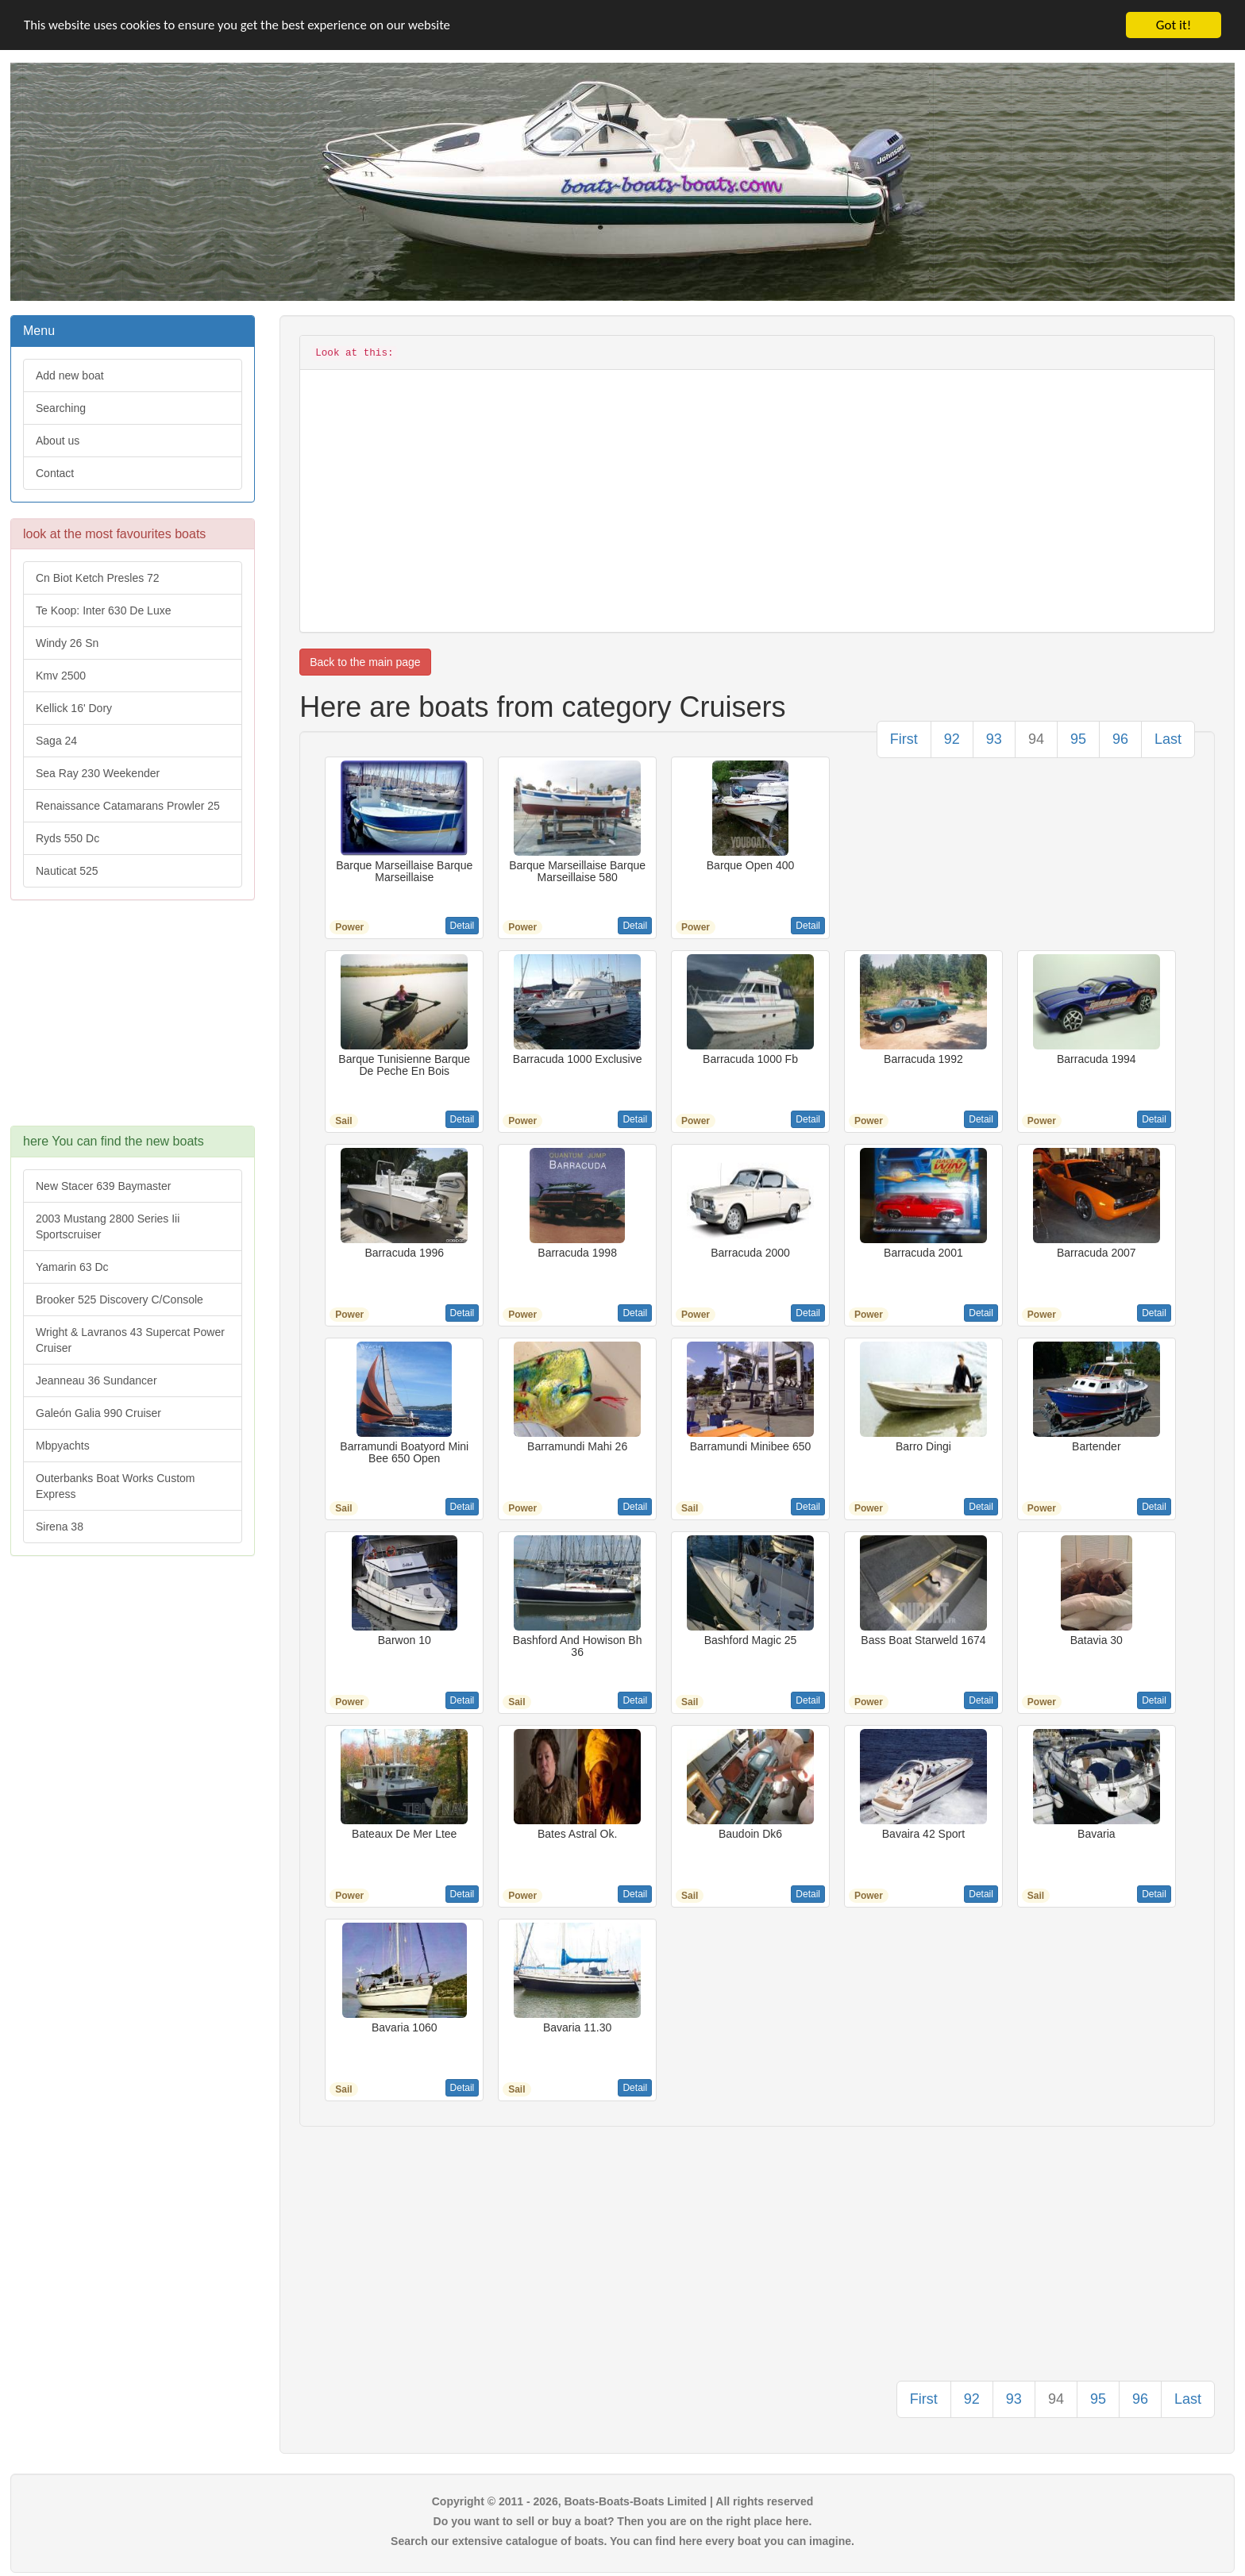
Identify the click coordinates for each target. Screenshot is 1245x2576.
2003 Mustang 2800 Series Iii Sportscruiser (107, 1226)
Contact (55, 473)
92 (952, 739)
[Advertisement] (132, 1021)
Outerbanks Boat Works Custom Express (115, 1486)
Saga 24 (56, 740)
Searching (61, 408)
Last (1167, 739)
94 (1036, 739)
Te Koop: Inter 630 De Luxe (103, 610)
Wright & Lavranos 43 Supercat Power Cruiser (130, 1340)
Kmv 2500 (61, 675)
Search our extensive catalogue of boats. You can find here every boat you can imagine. (622, 2541)
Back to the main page (365, 662)
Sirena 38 (59, 1526)
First (904, 739)
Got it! (1173, 25)
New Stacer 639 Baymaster (103, 1186)
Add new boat (70, 375)
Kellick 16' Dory (74, 708)
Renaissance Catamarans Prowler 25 (128, 805)
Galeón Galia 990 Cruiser (98, 1413)
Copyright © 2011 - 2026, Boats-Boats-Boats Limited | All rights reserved (623, 2501)
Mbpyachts (63, 1445)
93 (994, 739)
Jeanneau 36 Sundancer (96, 1380)
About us (57, 440)
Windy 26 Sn (67, 643)
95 (1078, 739)
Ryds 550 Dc (67, 838)
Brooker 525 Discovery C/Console (119, 1299)
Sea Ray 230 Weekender (98, 773)
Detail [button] (462, 925)
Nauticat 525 (67, 870)
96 (1120, 739)
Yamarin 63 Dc (72, 1267)
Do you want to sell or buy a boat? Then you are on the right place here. (623, 2521)
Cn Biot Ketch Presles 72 (98, 578)
